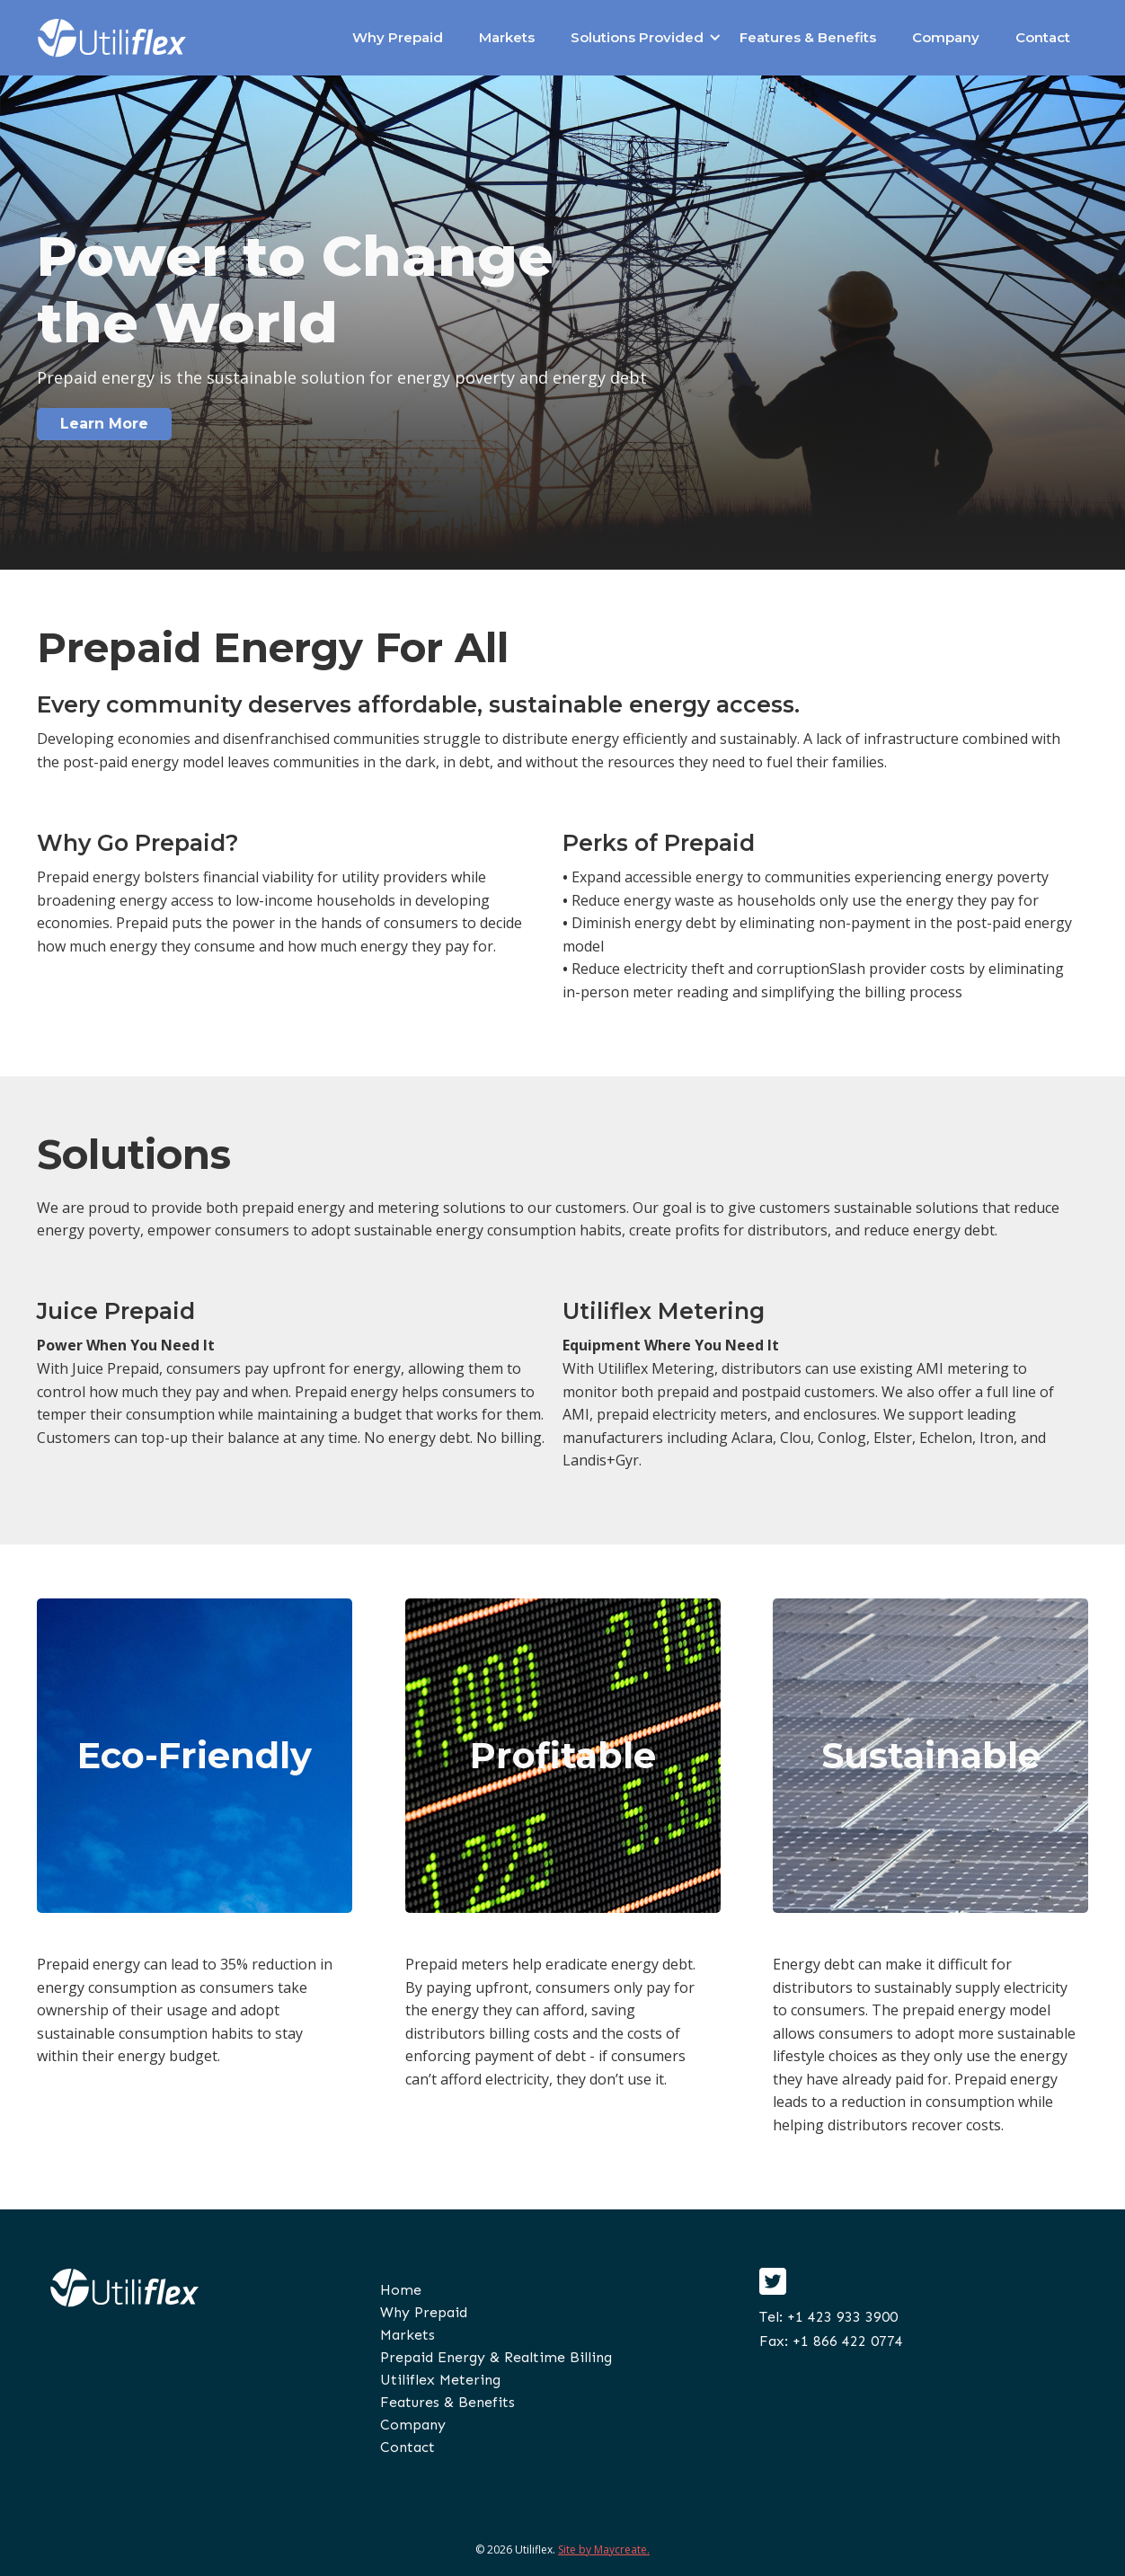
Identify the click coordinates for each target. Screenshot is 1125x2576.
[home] (112, 38)
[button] (637, 38)
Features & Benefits (808, 37)
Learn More (104, 423)
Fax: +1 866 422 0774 (831, 2341)
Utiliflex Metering (440, 2379)
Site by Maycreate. (604, 2549)
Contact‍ (407, 2447)
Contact (1042, 37)
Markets (507, 37)
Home (400, 2289)
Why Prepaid (397, 37)
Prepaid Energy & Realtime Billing (496, 2357)
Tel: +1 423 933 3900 (828, 2316)
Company (945, 37)
